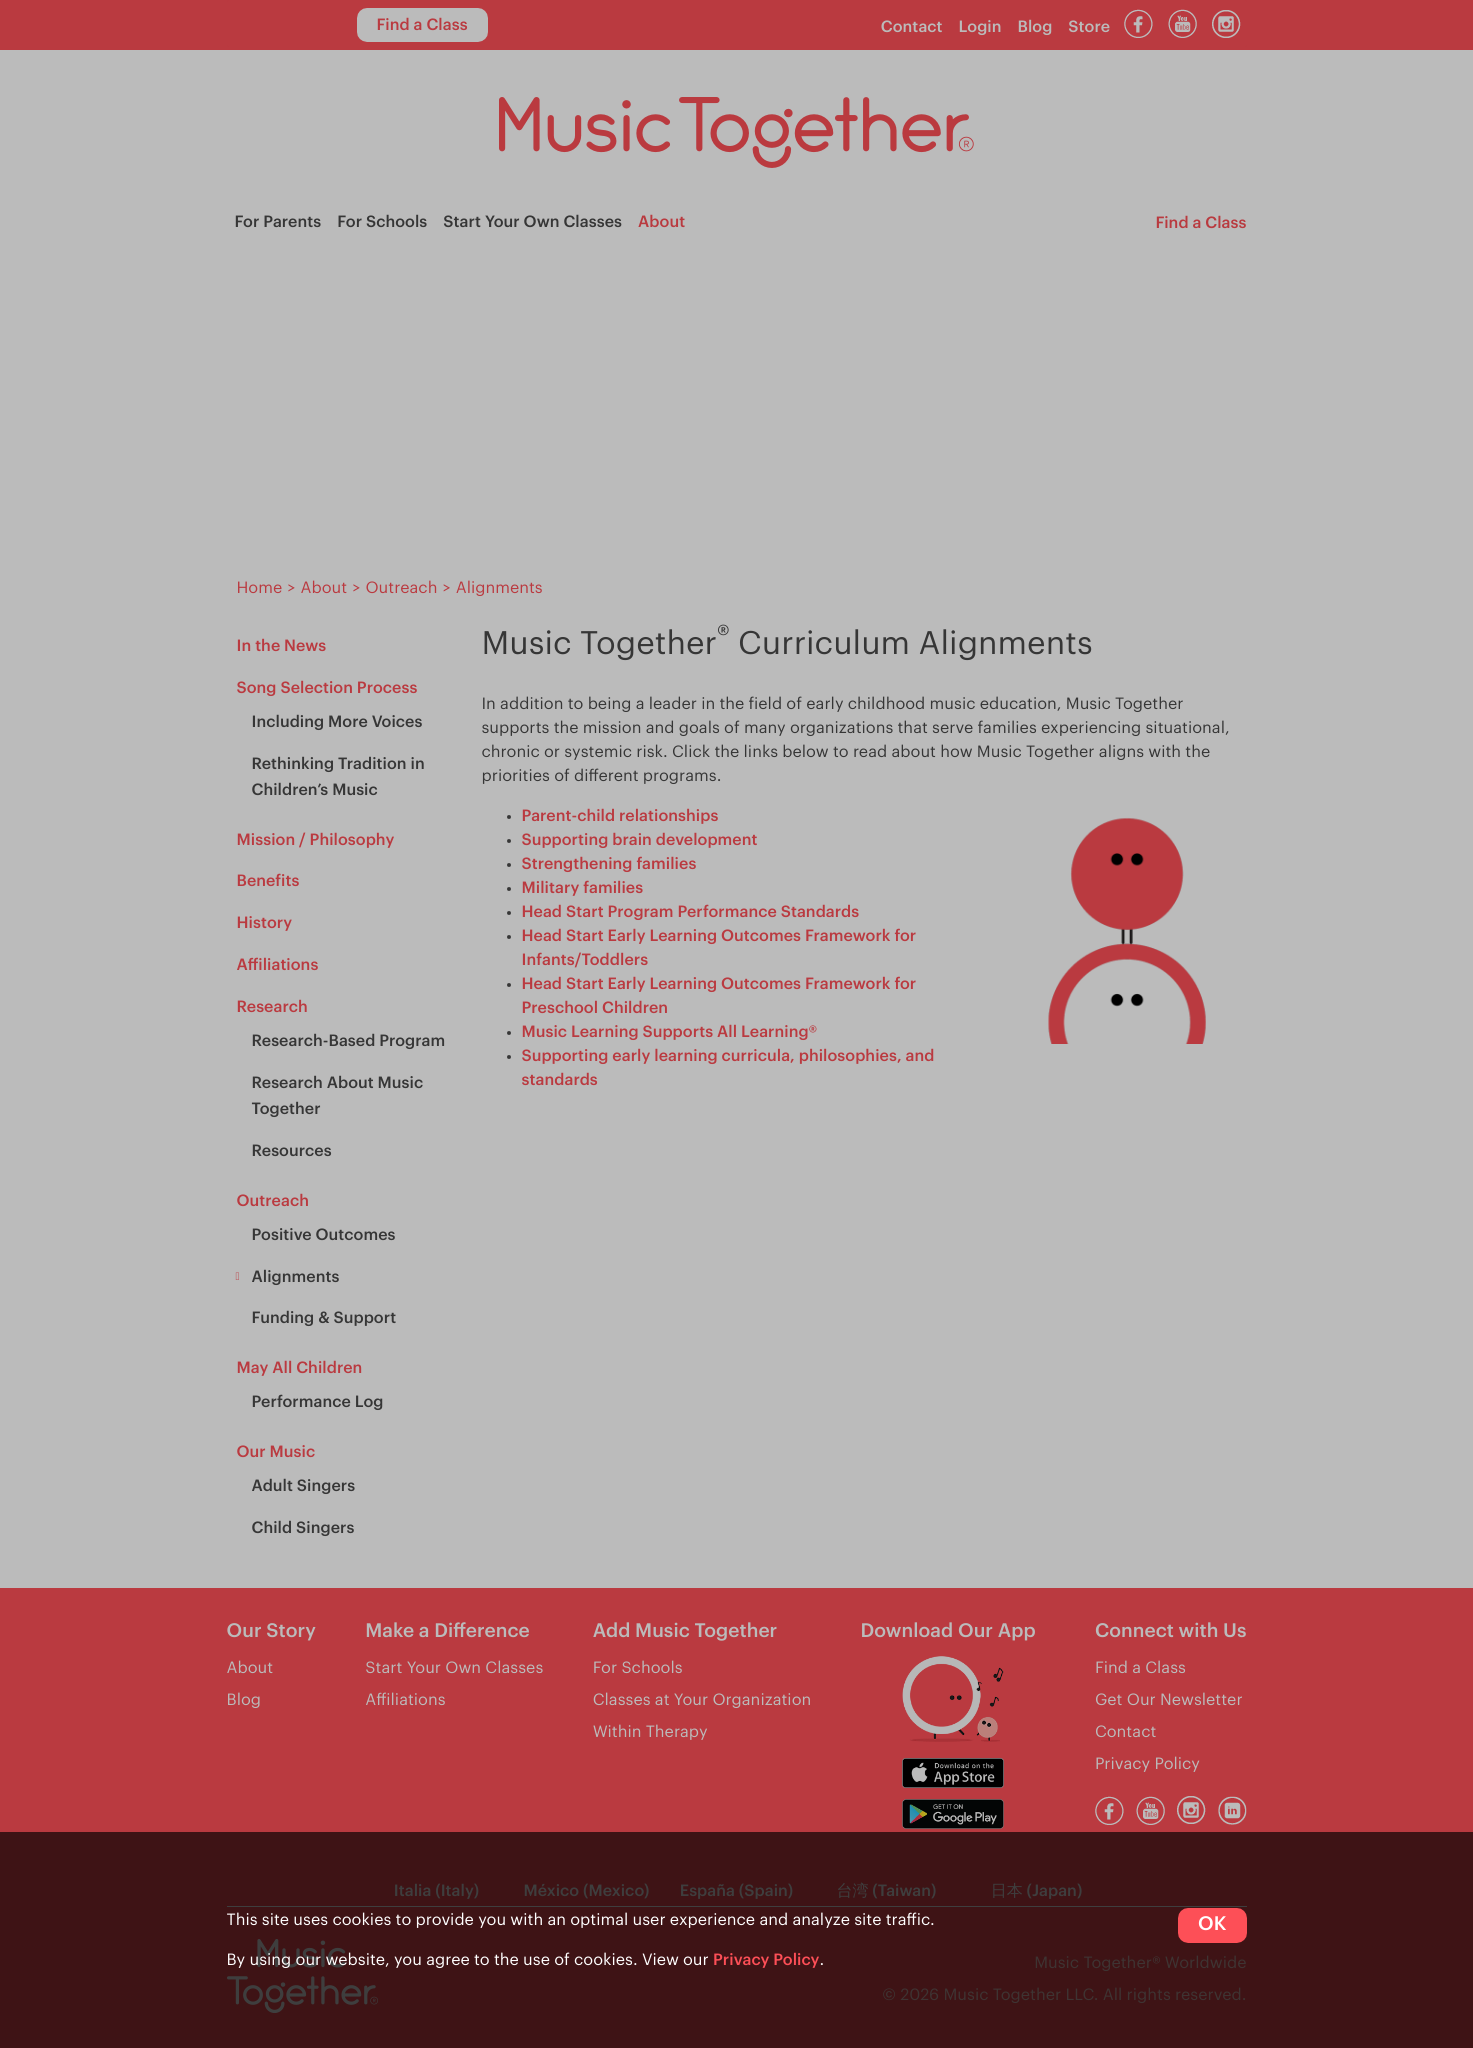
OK (1212, 1924)
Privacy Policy (766, 1960)
